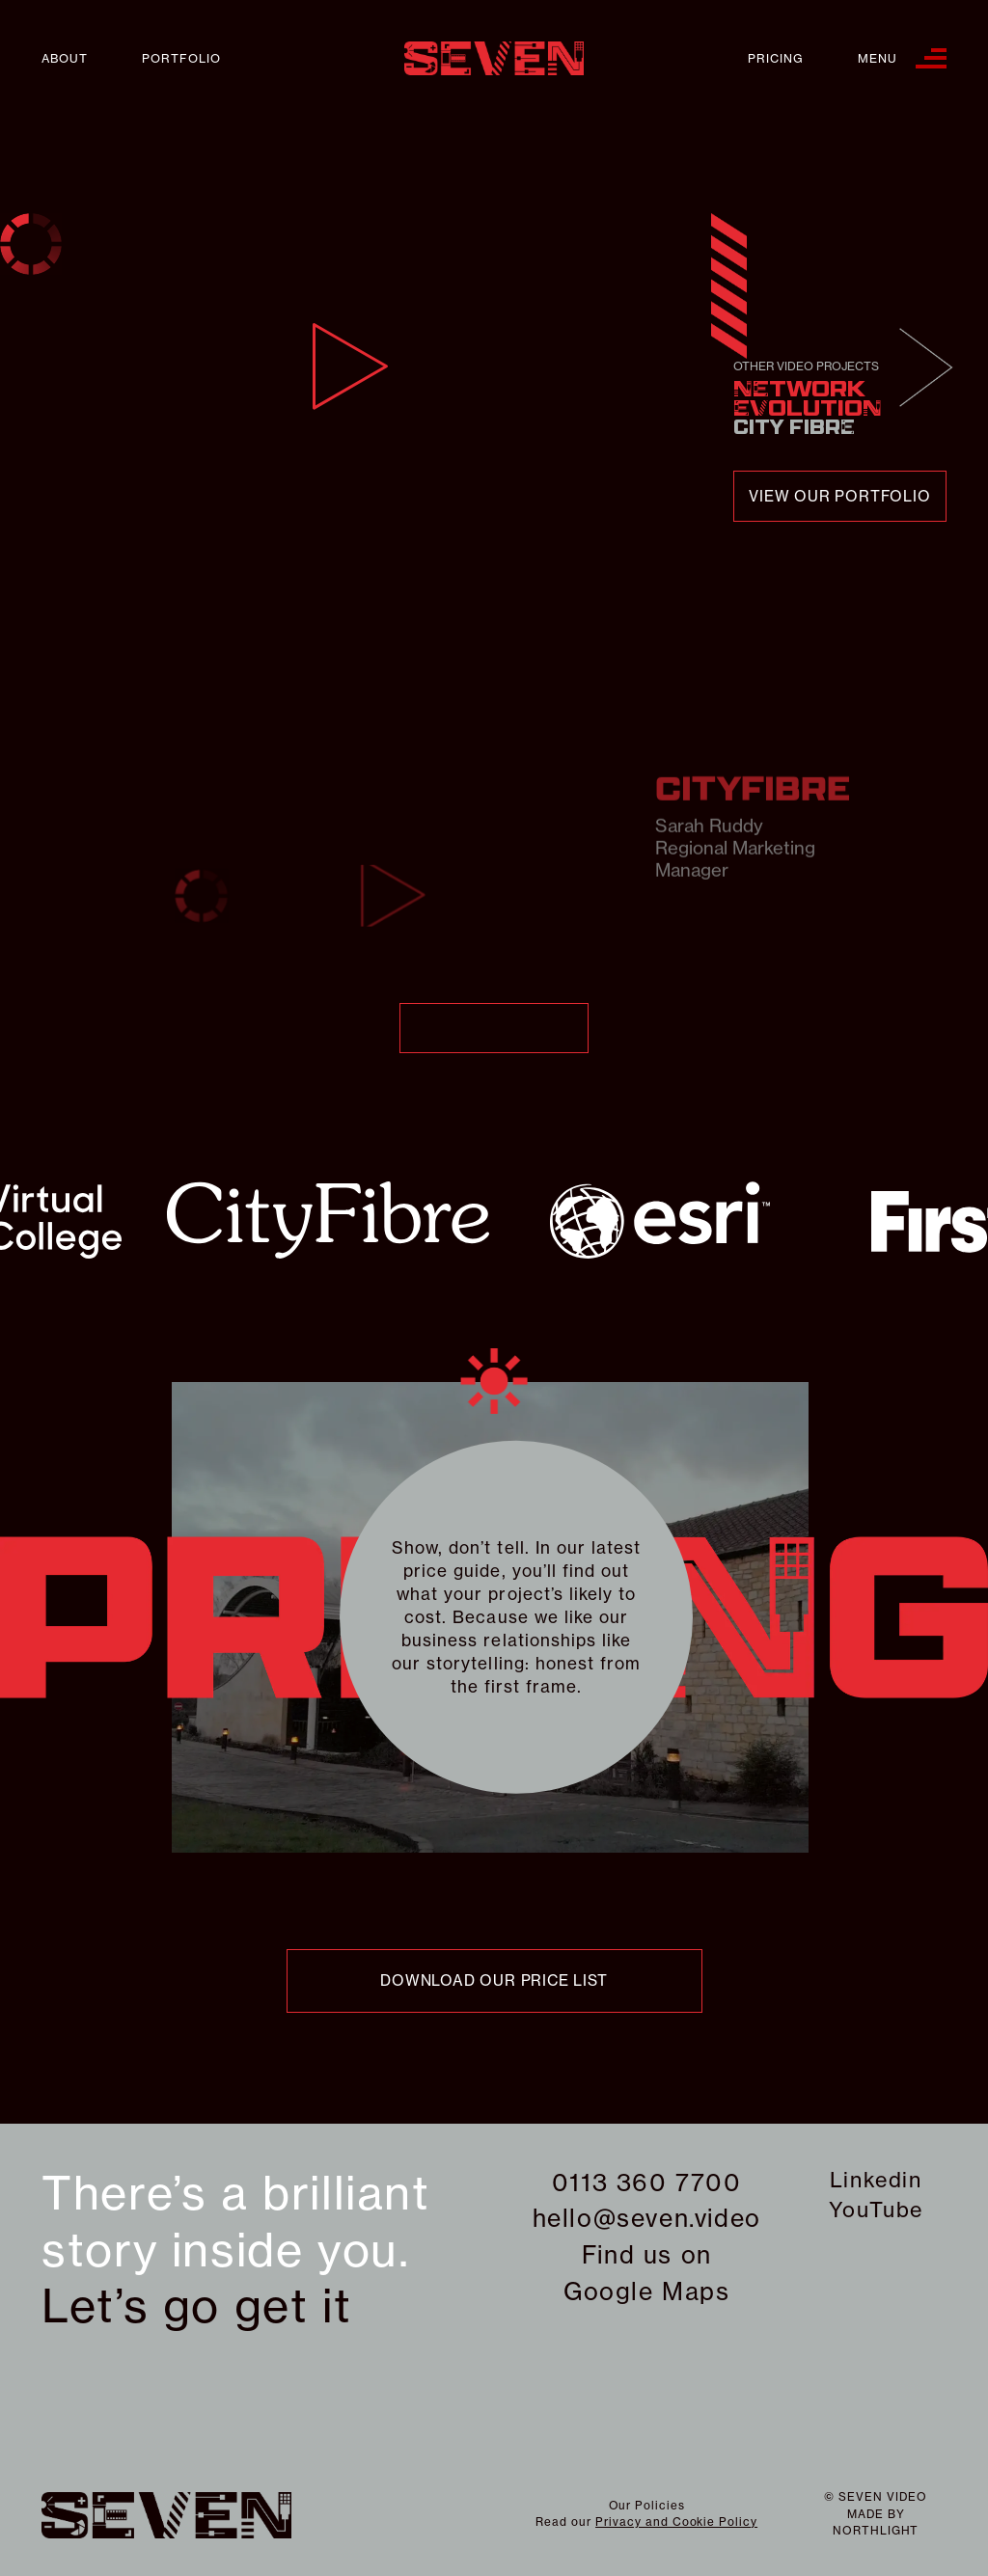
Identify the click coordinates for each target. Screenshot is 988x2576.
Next (926, 367)
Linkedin (876, 2179)
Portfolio (181, 58)
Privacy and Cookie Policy (676, 2521)
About (64, 58)
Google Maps (646, 2291)
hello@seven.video (647, 2218)
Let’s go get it (196, 2306)
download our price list (493, 1980)
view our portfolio (839, 496)
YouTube (876, 2209)
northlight (876, 2530)
